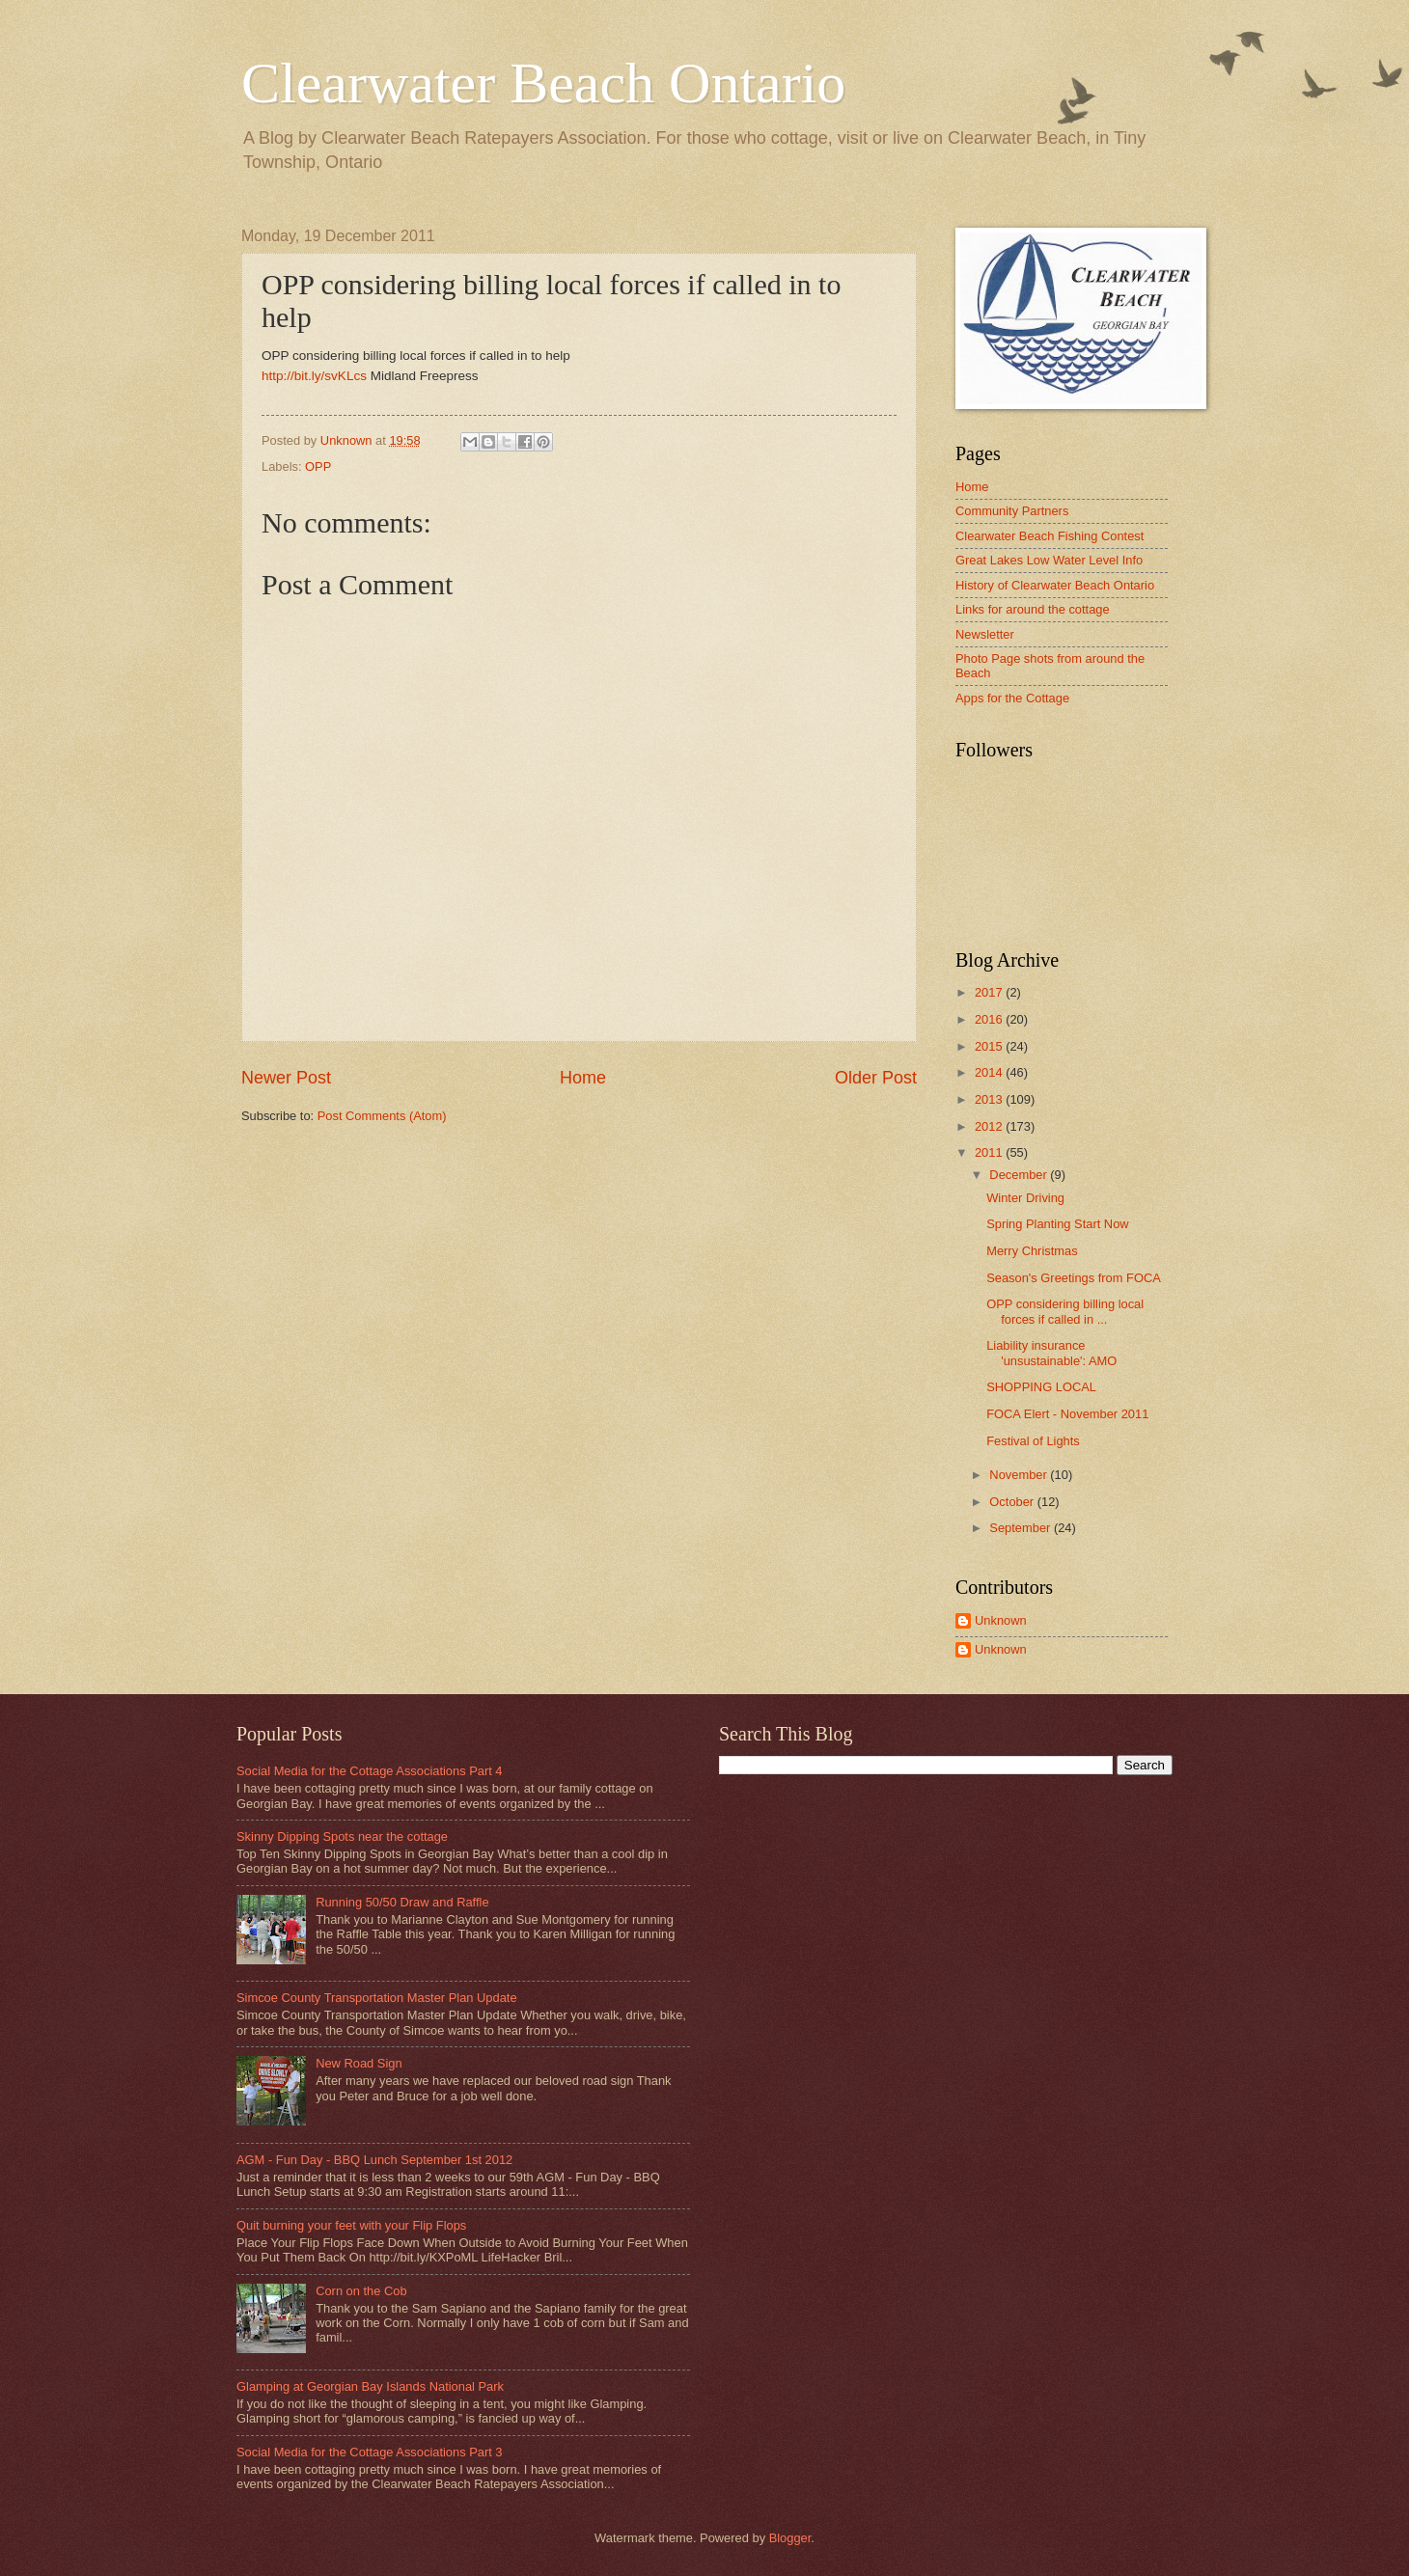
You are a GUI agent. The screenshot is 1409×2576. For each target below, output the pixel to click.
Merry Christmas (1031, 1251)
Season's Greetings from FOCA (1073, 1278)
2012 (990, 1126)
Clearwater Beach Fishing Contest (1049, 536)
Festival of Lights (1033, 1441)
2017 (990, 992)
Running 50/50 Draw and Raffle (402, 1902)
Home (583, 1077)
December (1019, 1174)
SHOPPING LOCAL (1041, 1387)
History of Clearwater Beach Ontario (1054, 585)
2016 (990, 1019)
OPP (318, 466)
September (1021, 1528)
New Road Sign (358, 2063)
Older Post (876, 1077)
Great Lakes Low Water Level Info (1049, 560)
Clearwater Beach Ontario (543, 83)
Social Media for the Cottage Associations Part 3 (369, 2452)
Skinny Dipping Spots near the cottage (342, 1836)
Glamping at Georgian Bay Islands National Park (370, 2386)
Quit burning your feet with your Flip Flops (351, 2225)
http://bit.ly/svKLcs (314, 376)
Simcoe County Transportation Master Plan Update (376, 1997)
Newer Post (286, 1077)
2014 (990, 1072)
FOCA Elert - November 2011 (1067, 1414)
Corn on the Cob (361, 2291)
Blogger (790, 2538)
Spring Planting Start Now (1057, 1224)
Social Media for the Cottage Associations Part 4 (369, 1771)
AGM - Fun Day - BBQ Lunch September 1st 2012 (374, 2159)
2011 (990, 1152)
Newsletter (984, 634)
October (1012, 1501)
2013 (990, 1099)
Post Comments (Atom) (382, 1116)
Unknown (1001, 1620)
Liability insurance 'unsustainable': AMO (1051, 1352)
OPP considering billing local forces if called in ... (1065, 1311)
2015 (990, 1046)
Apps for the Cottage (1012, 698)
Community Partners (1011, 511)
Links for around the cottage (1032, 609)
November (1019, 1474)
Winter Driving (1025, 1198)
